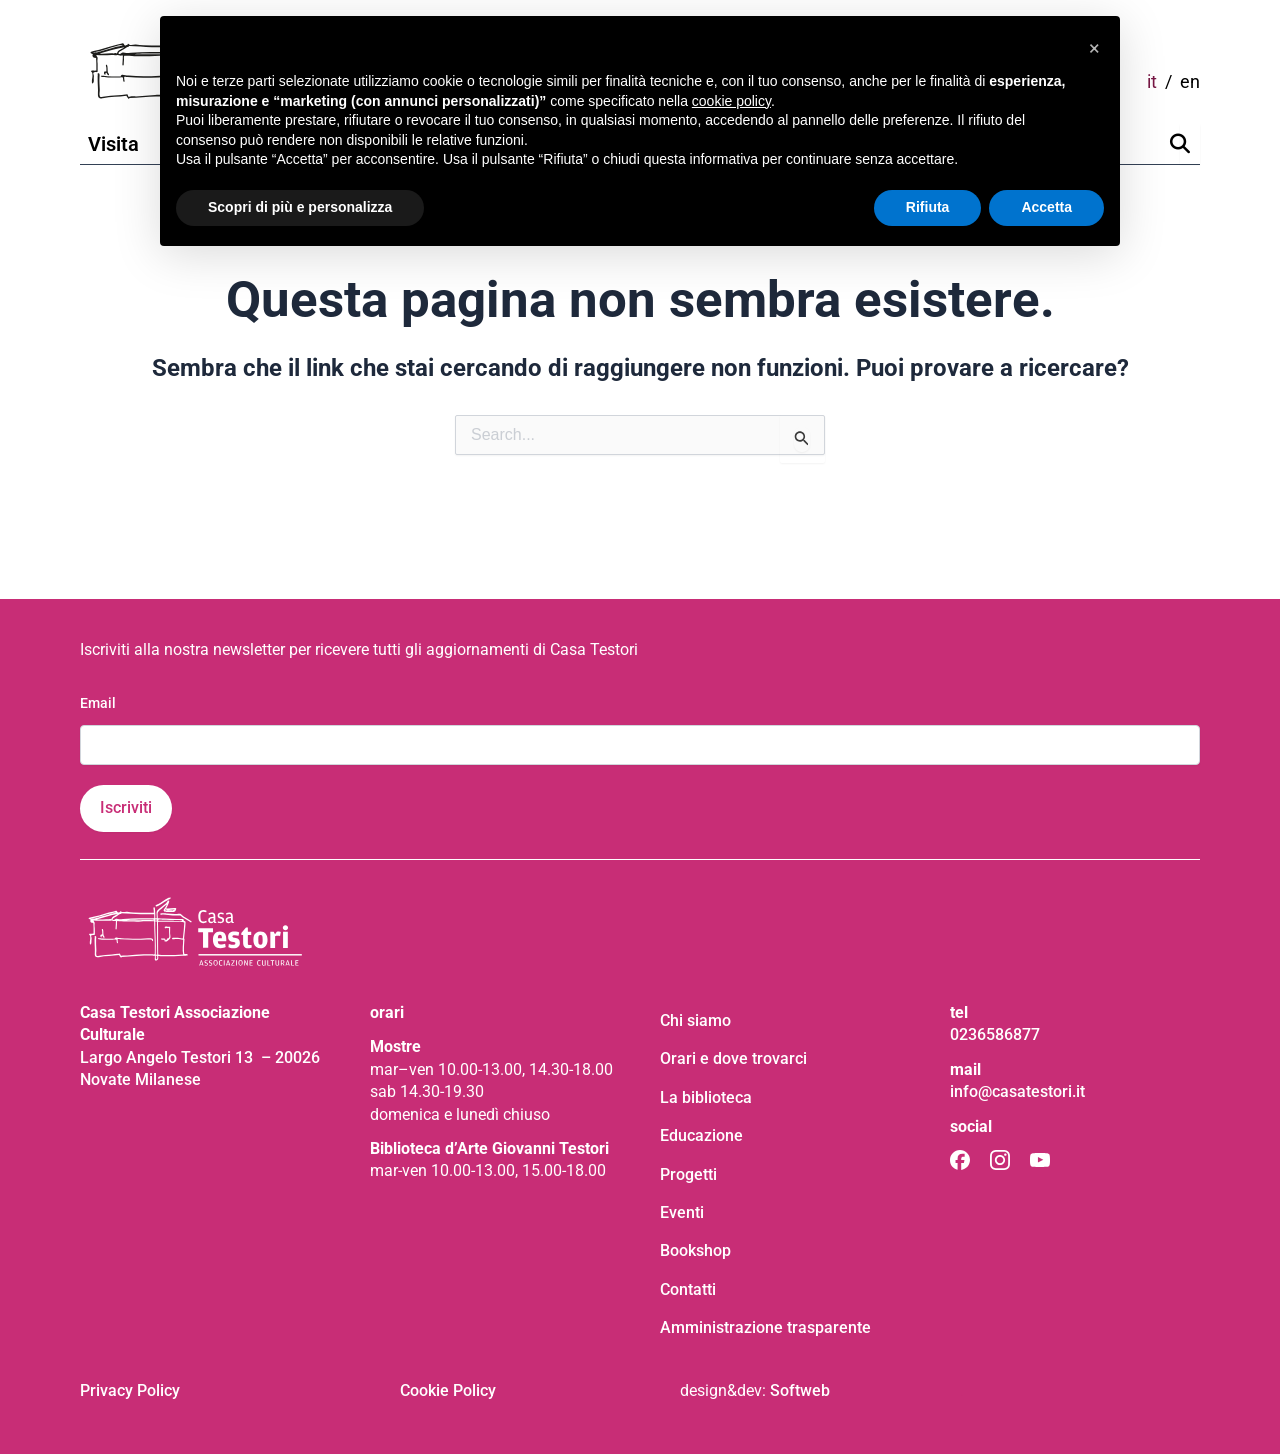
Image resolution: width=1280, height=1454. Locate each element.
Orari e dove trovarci (733, 1058)
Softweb (800, 1390)
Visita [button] (113, 144)
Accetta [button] (1046, 207)
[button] (1094, 48)
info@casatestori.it (1017, 1091)
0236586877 (995, 1034)
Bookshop (695, 1250)
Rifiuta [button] (928, 207)
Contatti (688, 1289)
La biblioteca (706, 1097)
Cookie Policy (448, 1390)
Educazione (701, 1135)
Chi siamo (695, 1020)
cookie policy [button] (731, 101)
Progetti (688, 1174)
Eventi (682, 1212)
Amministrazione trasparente (765, 1327)
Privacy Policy (130, 1390)
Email (98, 703)
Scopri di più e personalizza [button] (300, 207)
